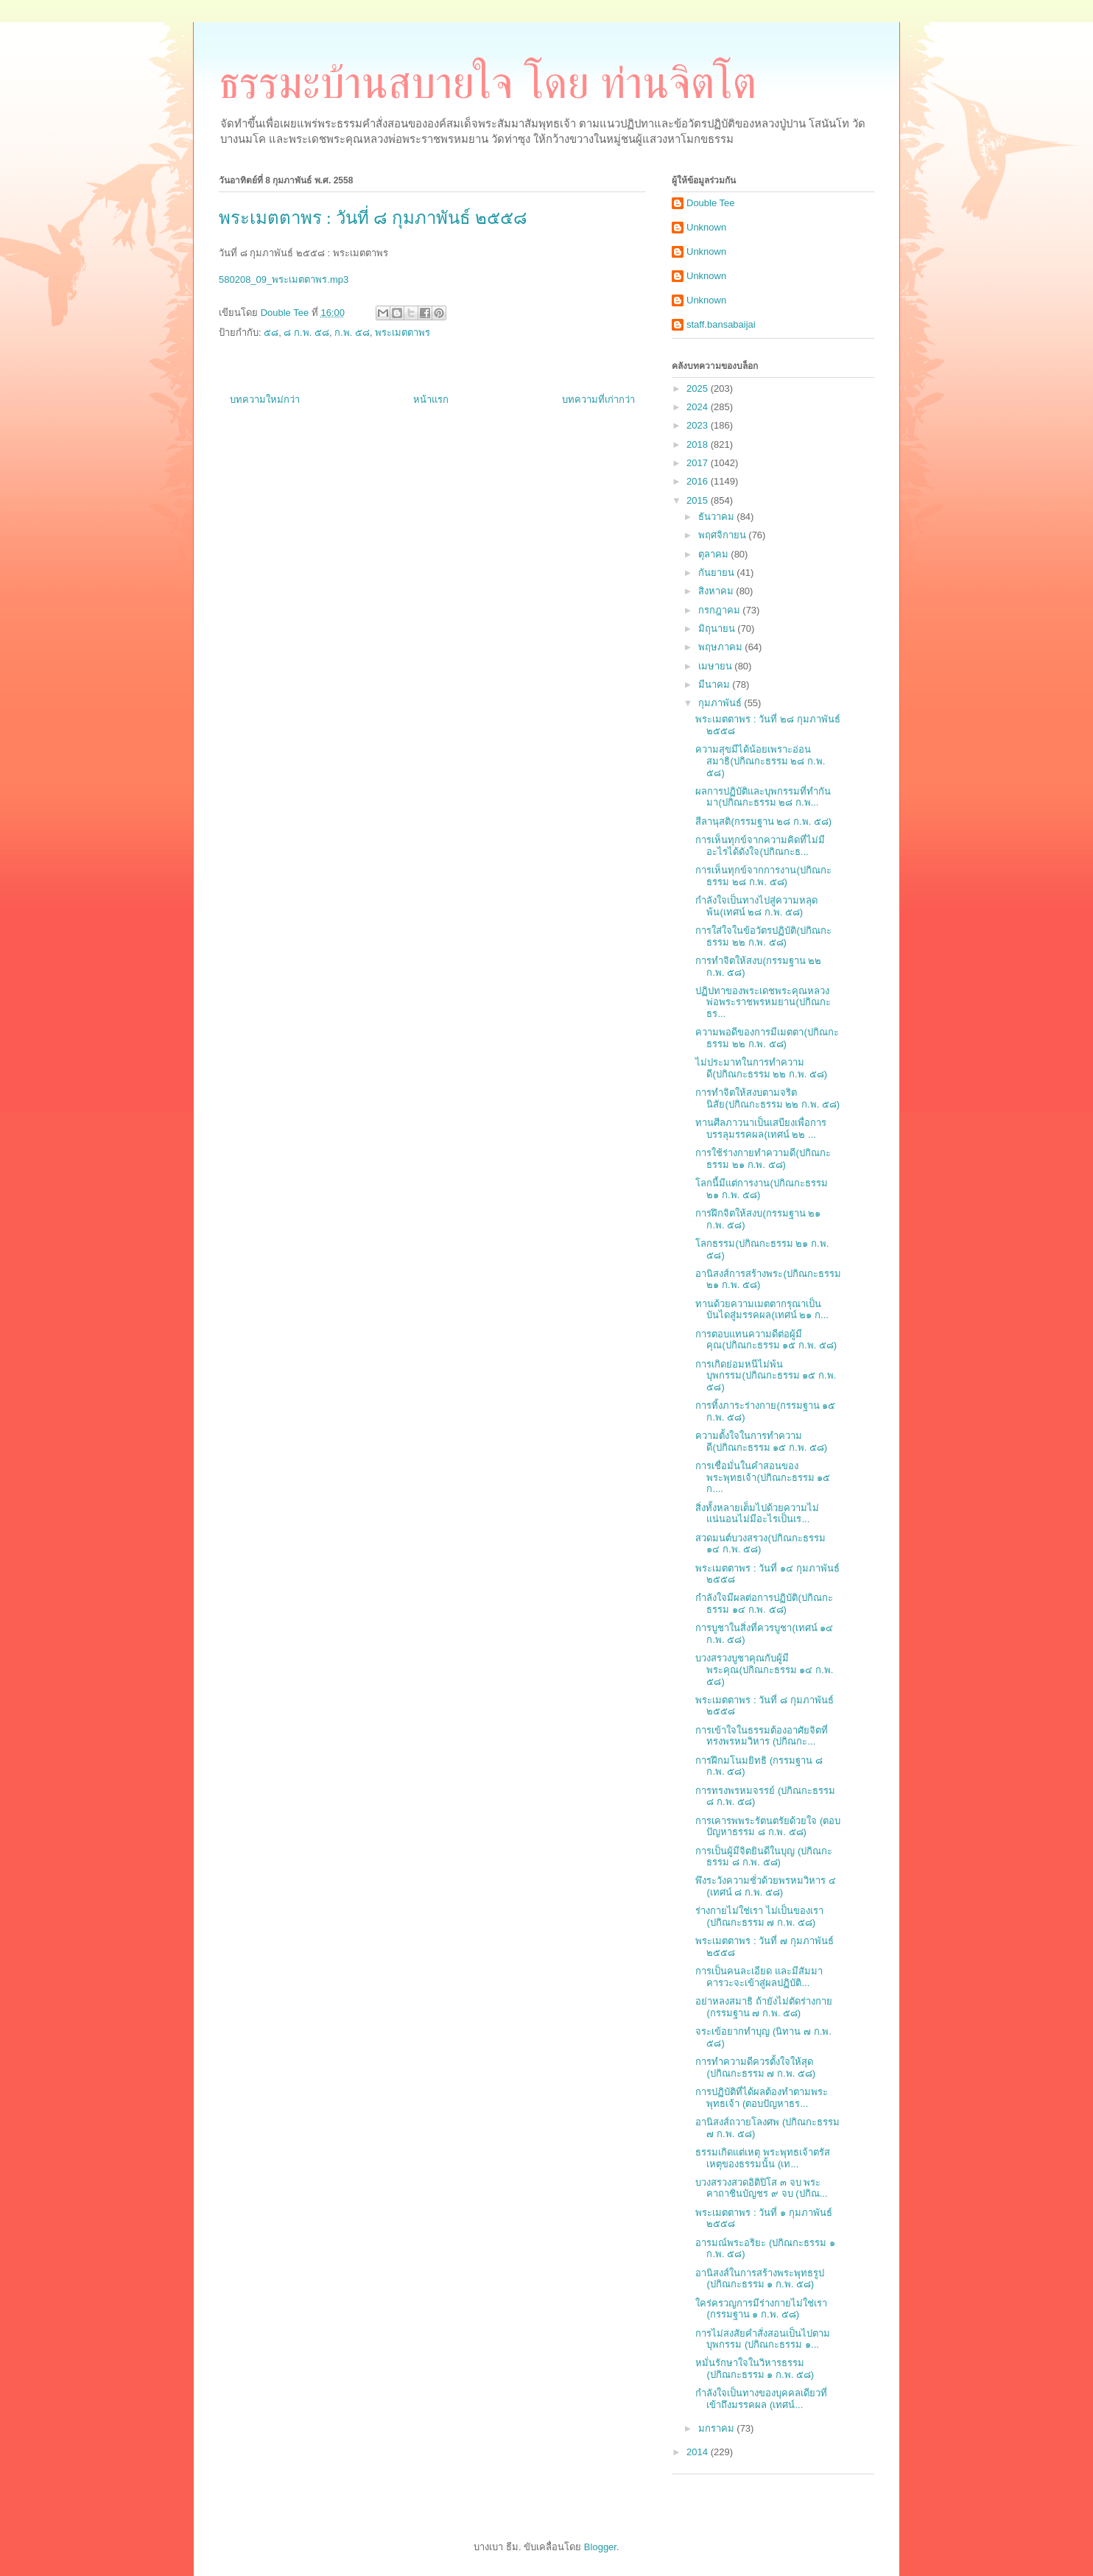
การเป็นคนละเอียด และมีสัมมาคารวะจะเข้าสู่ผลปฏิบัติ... (759, 1977)
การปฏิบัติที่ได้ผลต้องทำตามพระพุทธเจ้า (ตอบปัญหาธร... (761, 2097)
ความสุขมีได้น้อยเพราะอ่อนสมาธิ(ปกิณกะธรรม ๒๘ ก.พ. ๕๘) (760, 761)
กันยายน (717, 572)
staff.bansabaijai (721, 324)
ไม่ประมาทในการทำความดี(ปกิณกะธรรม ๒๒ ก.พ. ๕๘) (761, 1068)
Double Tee (710, 202)
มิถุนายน (718, 628)
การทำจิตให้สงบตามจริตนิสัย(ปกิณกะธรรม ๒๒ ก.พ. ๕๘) (767, 1098)
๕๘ (271, 332)
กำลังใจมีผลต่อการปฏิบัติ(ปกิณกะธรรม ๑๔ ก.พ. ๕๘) (763, 1603)
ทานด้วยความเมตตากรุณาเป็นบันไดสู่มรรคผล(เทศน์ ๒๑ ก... (761, 1309)
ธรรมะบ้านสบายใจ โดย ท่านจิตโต (487, 83)
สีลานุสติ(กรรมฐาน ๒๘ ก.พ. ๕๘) (763, 821)
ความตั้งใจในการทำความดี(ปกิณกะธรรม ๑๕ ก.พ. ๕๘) (761, 1441)
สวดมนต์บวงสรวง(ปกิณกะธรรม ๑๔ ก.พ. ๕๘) (760, 1543)
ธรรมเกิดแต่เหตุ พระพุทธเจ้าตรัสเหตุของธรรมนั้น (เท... (762, 2158)
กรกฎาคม (720, 610)
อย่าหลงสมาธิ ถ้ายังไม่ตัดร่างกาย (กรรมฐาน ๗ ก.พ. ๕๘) (763, 2007)
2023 (698, 425)
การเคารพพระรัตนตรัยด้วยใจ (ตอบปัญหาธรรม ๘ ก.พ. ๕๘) (767, 1826)
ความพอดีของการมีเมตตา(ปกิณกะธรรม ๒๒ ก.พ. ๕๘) (766, 1038)
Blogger (600, 2546)
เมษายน (716, 666)
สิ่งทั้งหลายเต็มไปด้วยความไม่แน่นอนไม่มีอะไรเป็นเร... (757, 1513)
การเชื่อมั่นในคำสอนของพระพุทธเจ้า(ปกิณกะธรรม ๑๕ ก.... (762, 1477)
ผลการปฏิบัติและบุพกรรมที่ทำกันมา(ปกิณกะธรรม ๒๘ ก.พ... (763, 797)
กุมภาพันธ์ (721, 702)
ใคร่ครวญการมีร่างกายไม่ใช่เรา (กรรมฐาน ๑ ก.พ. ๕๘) (761, 2309)
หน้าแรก (431, 399)
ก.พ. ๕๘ (352, 332)
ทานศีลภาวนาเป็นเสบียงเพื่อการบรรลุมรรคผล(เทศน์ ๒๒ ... (760, 1128)
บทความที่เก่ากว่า (598, 399)
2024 (698, 406)
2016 (698, 481)
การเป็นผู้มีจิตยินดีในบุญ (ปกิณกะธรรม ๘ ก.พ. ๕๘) (763, 1856)
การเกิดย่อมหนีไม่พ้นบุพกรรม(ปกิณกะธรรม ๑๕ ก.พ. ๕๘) (765, 1376)
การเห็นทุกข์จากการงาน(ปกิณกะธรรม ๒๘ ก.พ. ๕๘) (763, 876)
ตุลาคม (714, 554)
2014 (698, 2451)
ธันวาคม (717, 516)
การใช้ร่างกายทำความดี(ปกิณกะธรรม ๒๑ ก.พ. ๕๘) (762, 1158)
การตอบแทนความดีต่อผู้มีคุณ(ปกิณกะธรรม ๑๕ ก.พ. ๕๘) (766, 1340)
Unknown (706, 227)
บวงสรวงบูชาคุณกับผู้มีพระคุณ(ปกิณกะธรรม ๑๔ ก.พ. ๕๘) (764, 1669)
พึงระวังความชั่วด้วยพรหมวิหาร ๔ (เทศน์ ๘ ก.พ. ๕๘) (765, 1886)
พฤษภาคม (721, 646)
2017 (698, 462)
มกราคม (717, 2428)
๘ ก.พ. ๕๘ (306, 332)
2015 (698, 500)
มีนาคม (715, 684)
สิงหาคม (717, 591)
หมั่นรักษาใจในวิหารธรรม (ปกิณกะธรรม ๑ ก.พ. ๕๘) (754, 2368)
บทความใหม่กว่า (265, 399)
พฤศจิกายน (723, 535)
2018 (698, 444)
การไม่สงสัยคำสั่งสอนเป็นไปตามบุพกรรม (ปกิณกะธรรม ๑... (762, 2339)
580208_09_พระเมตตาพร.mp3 (283, 279)
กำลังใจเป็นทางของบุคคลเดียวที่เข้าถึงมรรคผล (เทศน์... (761, 2398)
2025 (698, 388)
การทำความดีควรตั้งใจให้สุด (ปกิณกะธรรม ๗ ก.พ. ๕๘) (755, 2067)
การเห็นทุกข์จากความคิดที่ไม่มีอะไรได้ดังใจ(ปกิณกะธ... (760, 845)
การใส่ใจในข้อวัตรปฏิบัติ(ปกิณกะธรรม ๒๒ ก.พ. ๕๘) (763, 936)
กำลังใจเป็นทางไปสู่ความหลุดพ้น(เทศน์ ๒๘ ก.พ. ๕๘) (756, 906)
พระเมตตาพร (402, 332)
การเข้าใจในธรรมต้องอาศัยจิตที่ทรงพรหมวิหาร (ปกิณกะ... (761, 1736)
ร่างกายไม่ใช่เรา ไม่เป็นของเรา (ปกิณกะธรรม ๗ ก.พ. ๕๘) (759, 1916)
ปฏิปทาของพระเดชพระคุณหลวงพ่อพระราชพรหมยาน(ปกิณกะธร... (762, 1002)
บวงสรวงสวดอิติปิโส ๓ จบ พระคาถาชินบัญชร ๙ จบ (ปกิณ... (761, 2188)
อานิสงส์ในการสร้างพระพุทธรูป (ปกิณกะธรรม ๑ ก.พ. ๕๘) (759, 2278)
